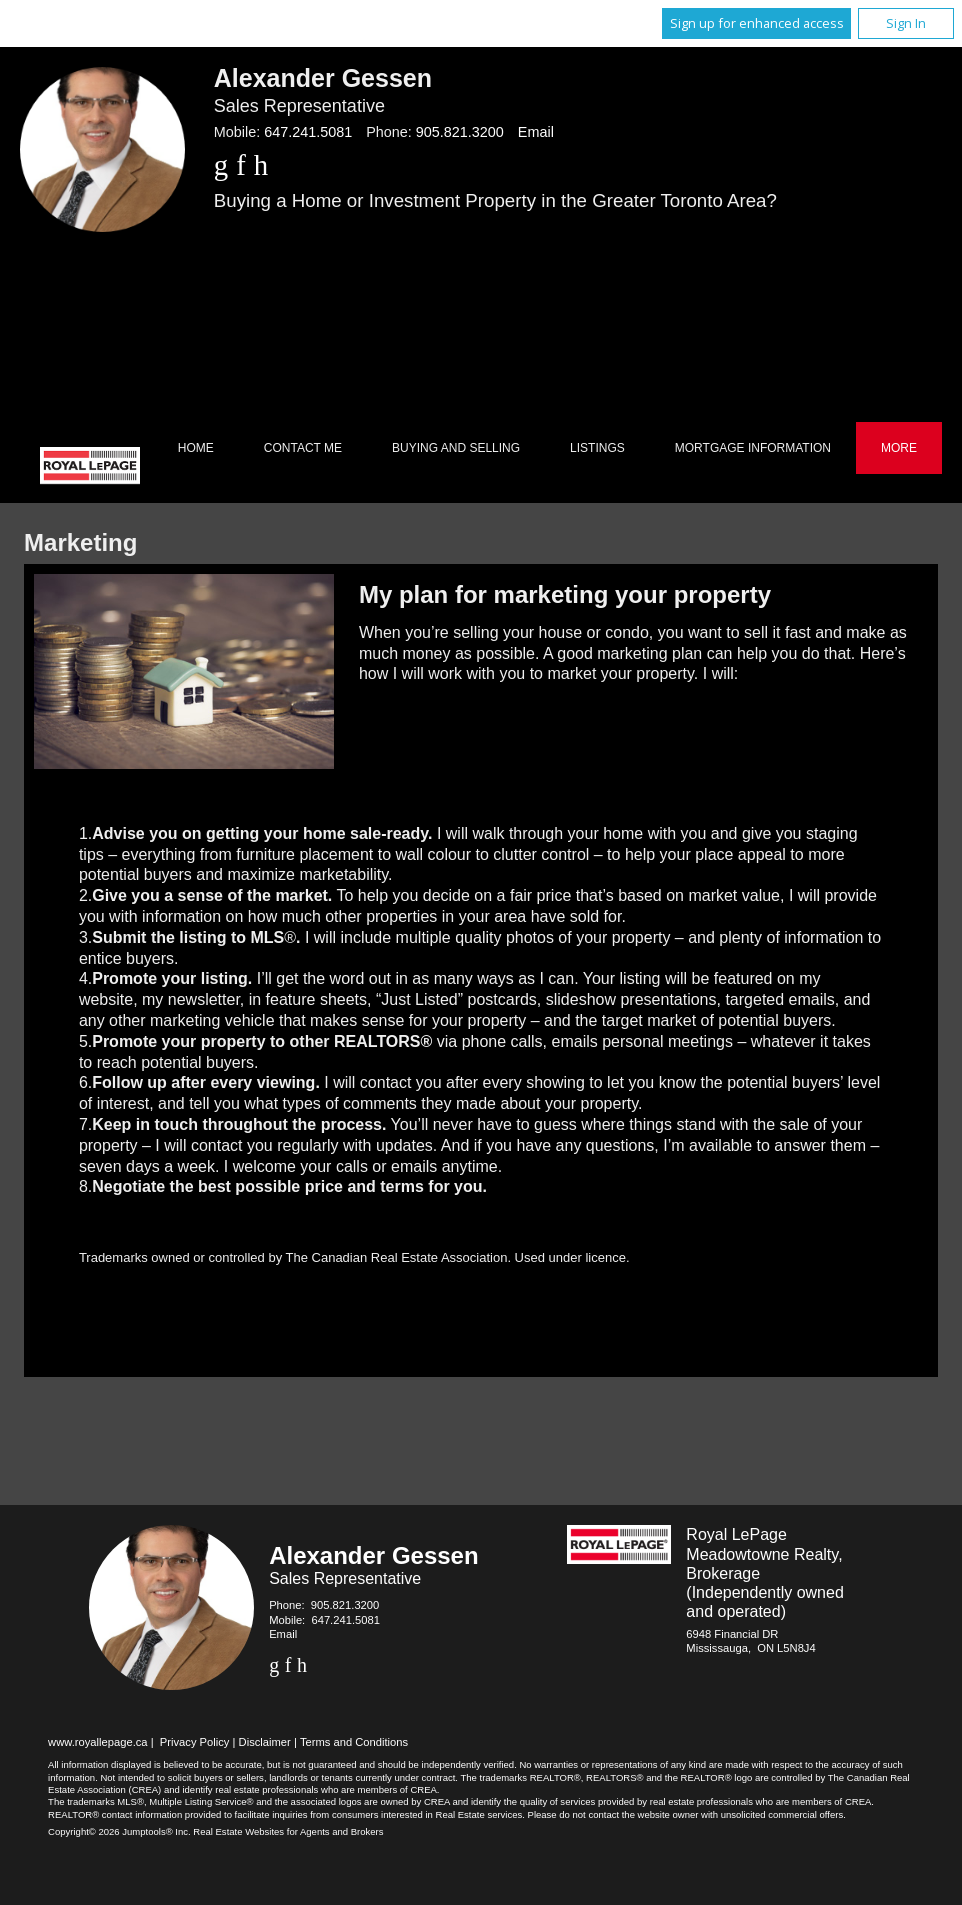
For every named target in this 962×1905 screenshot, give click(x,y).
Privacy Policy (195, 1742)
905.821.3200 (460, 132)
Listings (597, 448)
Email (536, 132)
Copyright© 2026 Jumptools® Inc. (119, 1831)
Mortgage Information (753, 448)
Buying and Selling (456, 448)
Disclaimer (265, 1742)
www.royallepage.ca (98, 1742)
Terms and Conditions (354, 1742)
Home (196, 448)
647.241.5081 (308, 132)
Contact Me (303, 448)
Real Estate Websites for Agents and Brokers (288, 1831)
